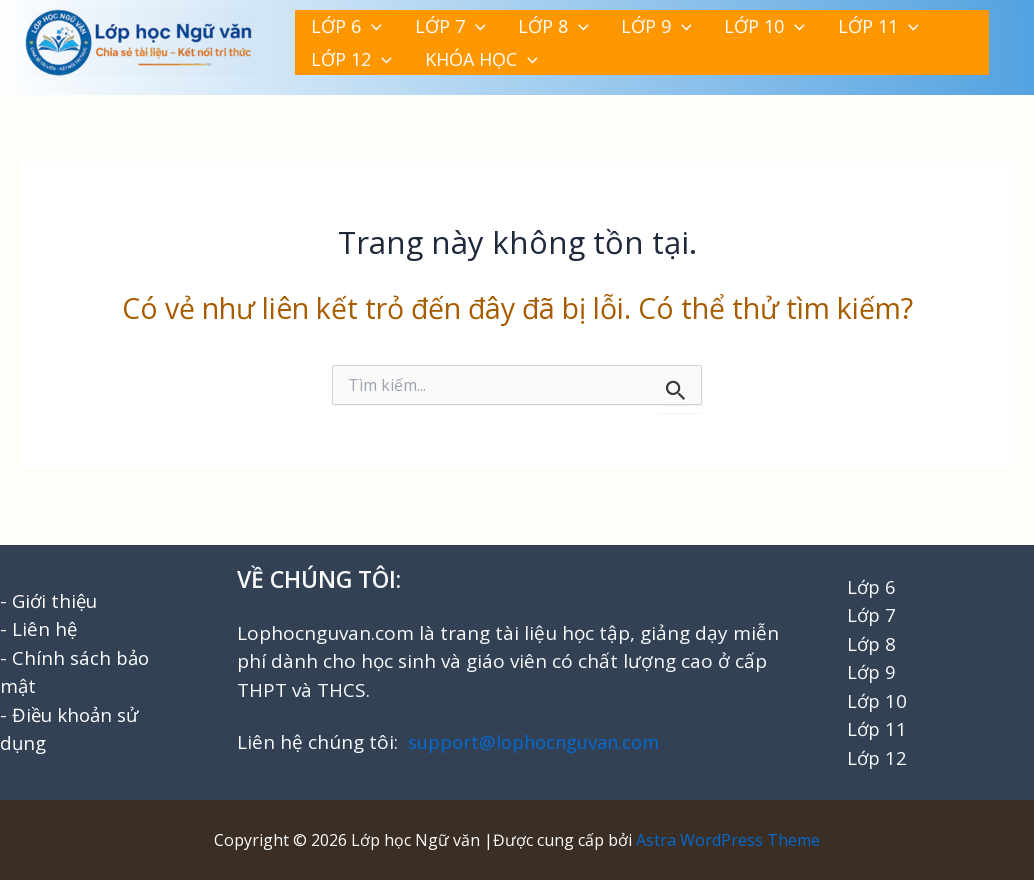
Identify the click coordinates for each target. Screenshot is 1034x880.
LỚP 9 (577, 23)
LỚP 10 (663, 23)
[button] (360, 23)
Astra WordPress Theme (728, 840)
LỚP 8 (497, 23)
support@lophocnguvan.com (539, 742)
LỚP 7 (416, 23)
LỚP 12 (845, 23)
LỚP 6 (335, 23)
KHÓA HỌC (356, 63)
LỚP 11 (754, 23)
